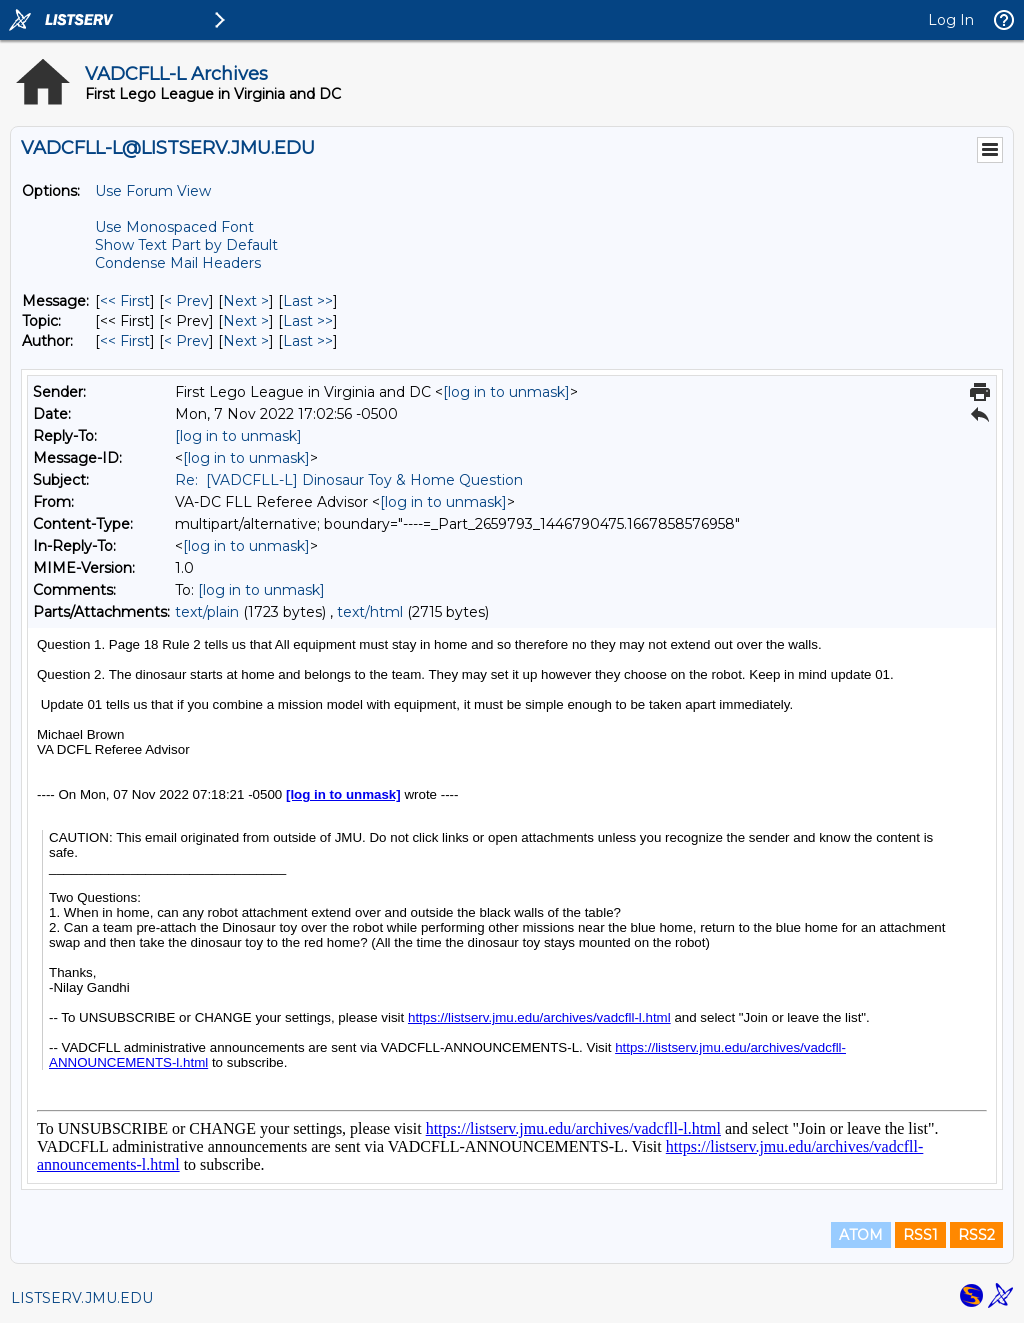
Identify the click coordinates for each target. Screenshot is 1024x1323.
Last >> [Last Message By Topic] (308, 321)
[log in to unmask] (506, 392)
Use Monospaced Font (174, 227)
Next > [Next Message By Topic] (246, 321)
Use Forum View (153, 191)
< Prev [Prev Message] (186, 301)
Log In (951, 20)
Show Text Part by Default (186, 245)
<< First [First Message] (125, 301)
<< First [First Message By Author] (125, 341)
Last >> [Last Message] (308, 301)
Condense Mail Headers (178, 263)
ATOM (861, 1235)
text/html (370, 612)
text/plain (207, 612)
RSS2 (976, 1235)
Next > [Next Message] (246, 301)
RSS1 (920, 1235)
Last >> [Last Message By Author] (308, 341)
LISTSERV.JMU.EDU (82, 1298)
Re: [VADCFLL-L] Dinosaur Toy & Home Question (349, 480)
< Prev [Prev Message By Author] (186, 341)
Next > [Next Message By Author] (246, 341)
